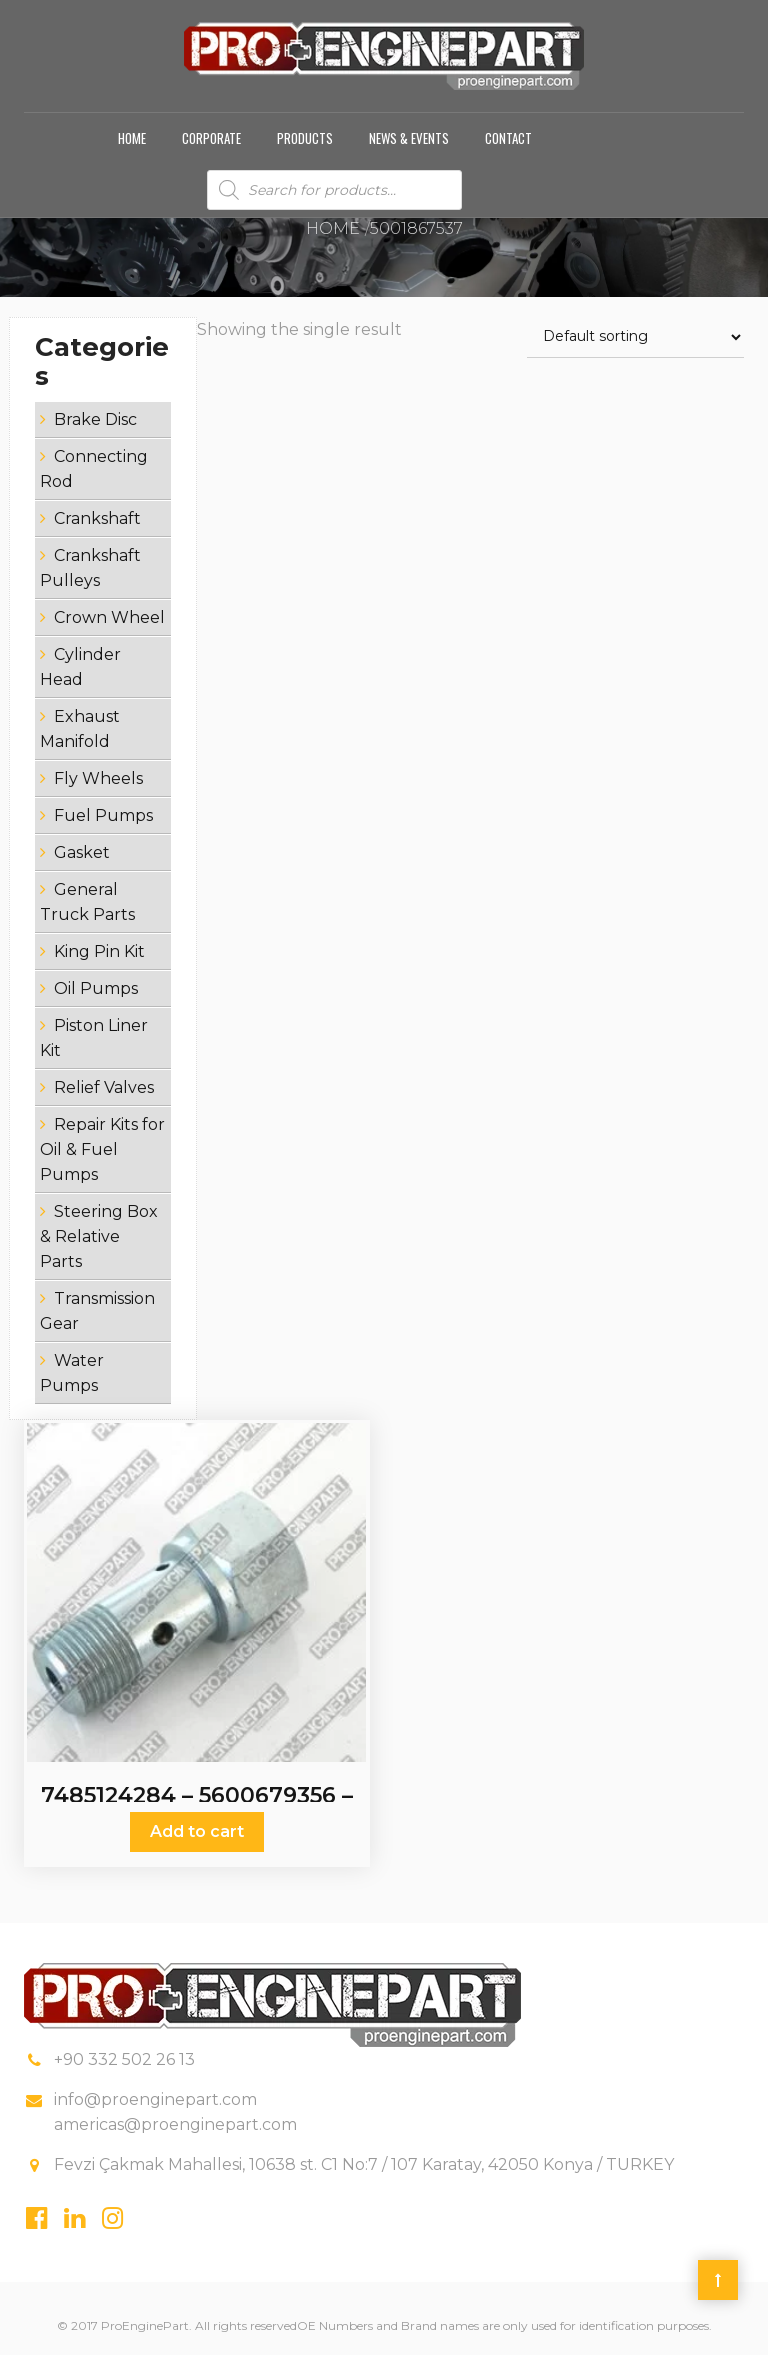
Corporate (211, 138)
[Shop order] (635, 337)
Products (305, 138)
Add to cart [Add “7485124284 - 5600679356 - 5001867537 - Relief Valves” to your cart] (197, 1831)
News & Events (409, 138)
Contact (508, 138)
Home (132, 138)
